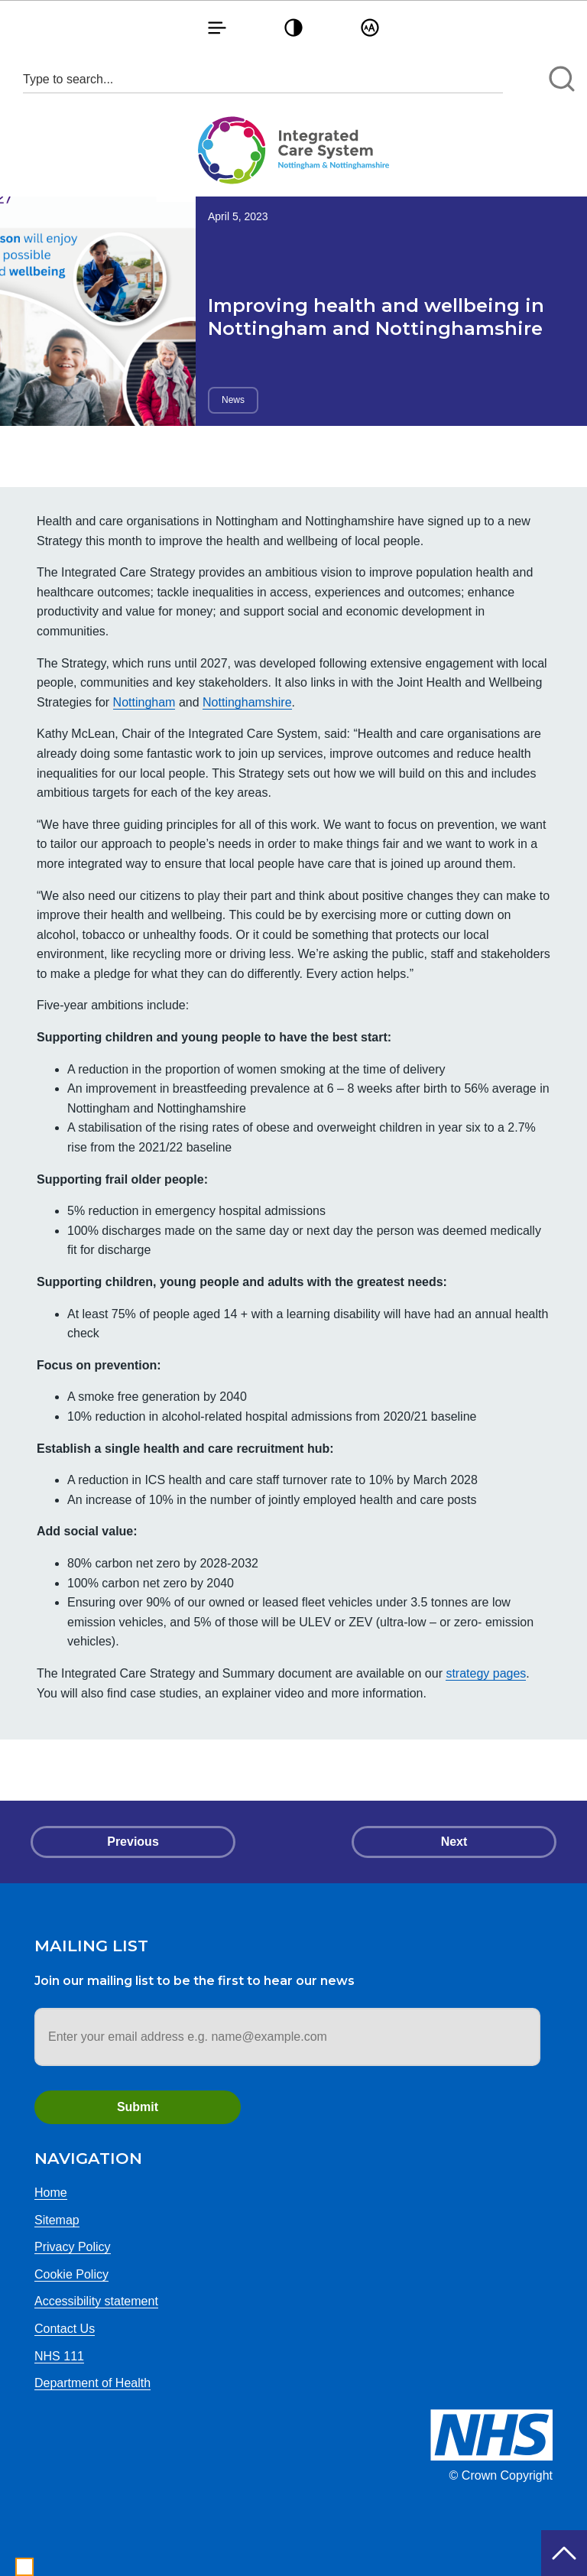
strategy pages (486, 1673)
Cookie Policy (71, 2274)
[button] (217, 27)
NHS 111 (59, 2356)
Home (50, 2192)
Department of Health (92, 2382)
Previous (133, 1841)
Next (454, 1841)
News (233, 400)
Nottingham (144, 702)
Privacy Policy (72, 2246)
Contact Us (64, 2328)
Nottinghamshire (247, 702)
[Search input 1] (263, 79)
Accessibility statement (96, 2301)
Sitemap (56, 2220)
